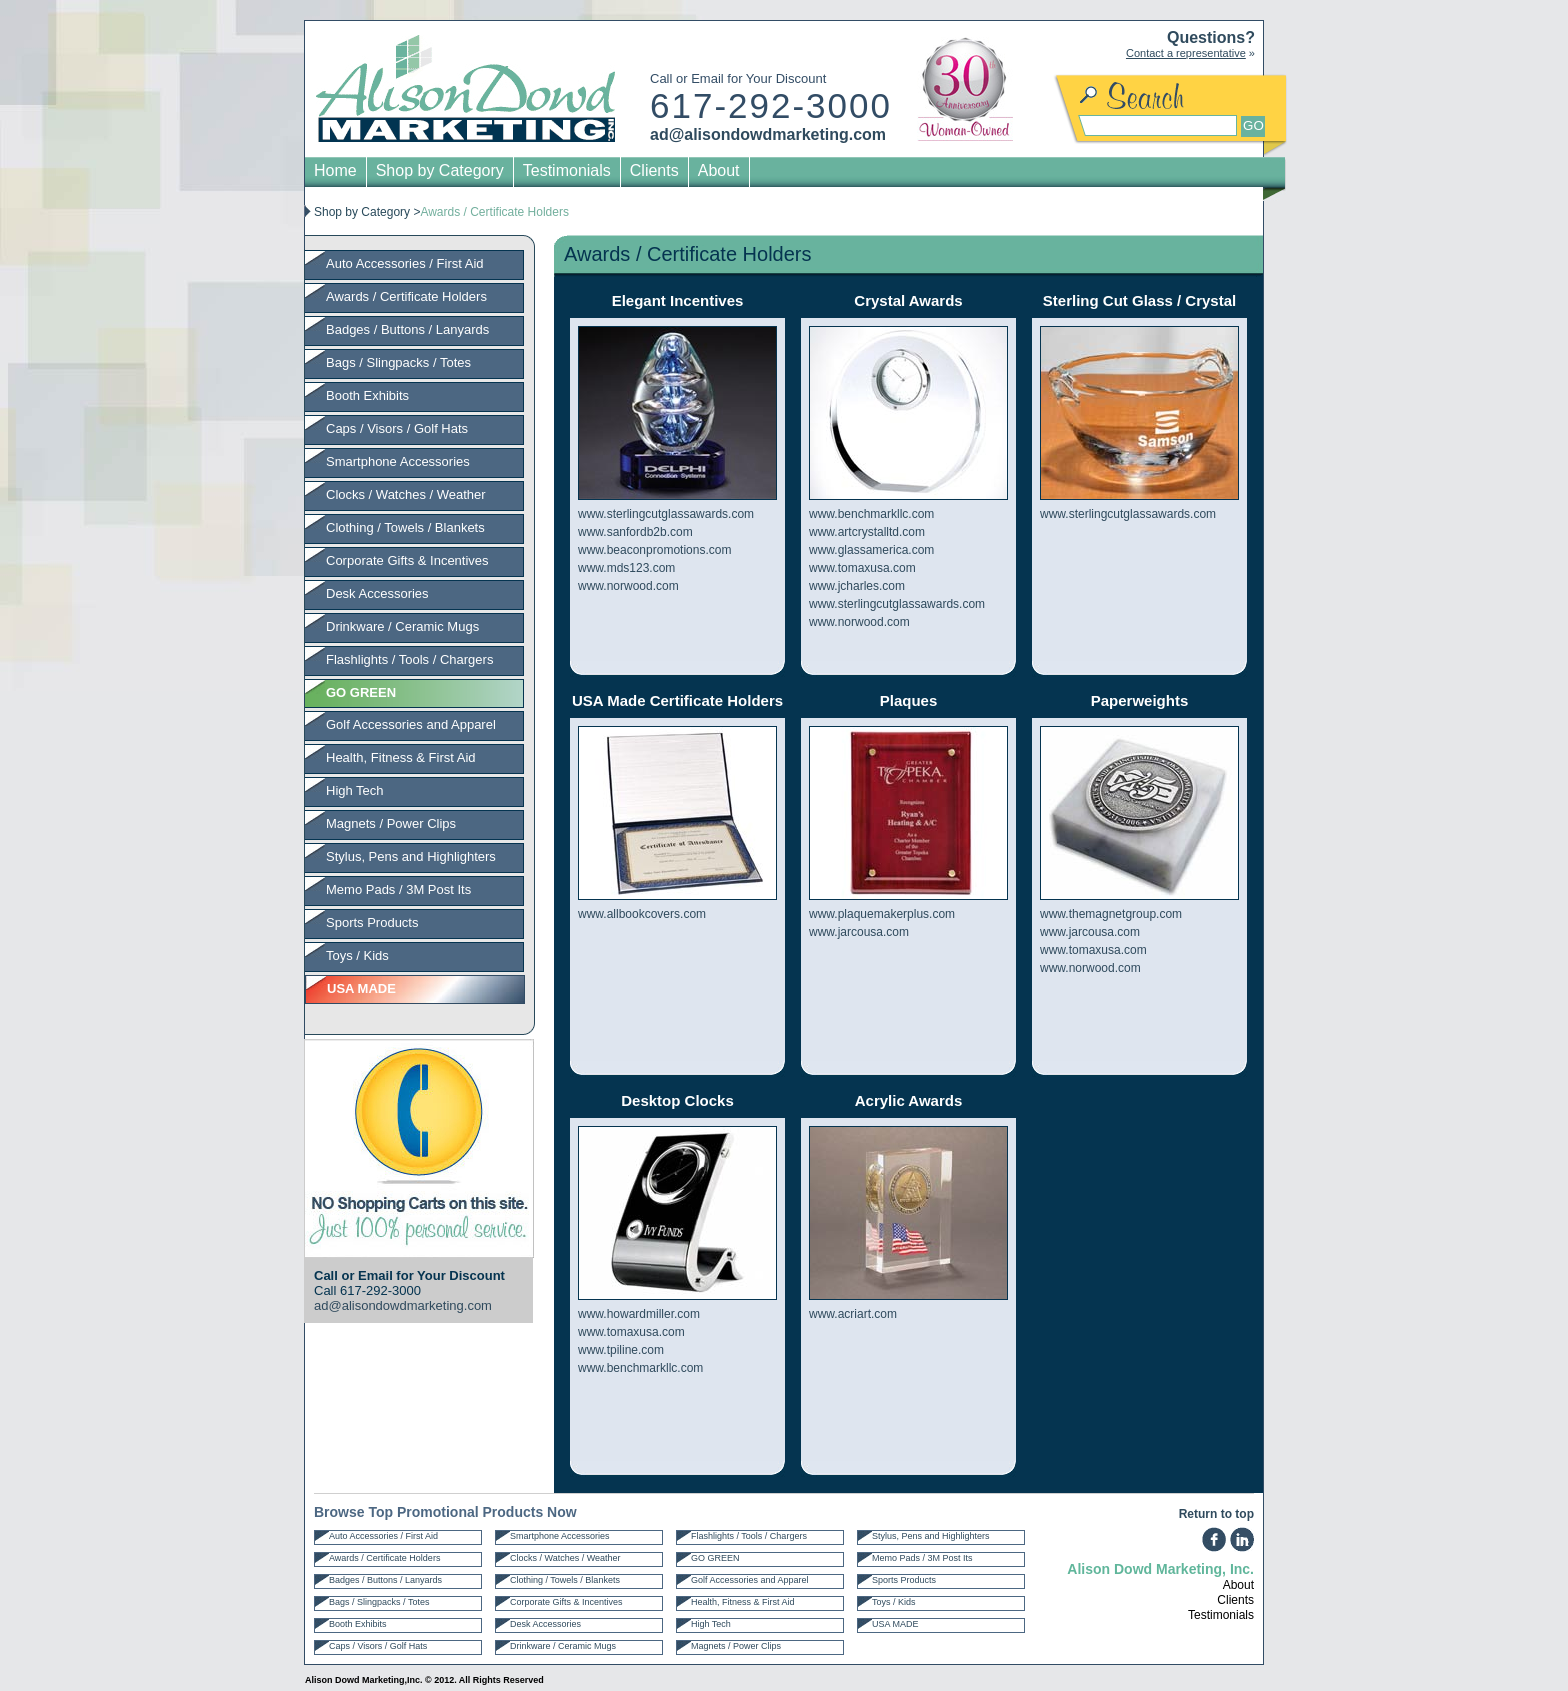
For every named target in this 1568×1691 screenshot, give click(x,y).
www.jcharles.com (857, 586)
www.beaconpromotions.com (654, 550)
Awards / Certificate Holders (406, 296)
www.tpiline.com (621, 1350)
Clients (654, 170)
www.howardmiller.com (639, 1314)
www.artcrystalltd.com (867, 532)
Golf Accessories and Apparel (411, 724)
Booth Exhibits (367, 395)
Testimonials (567, 170)
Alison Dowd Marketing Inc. (465, 88)
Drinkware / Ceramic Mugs (402, 626)
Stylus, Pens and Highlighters (411, 856)
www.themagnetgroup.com (1111, 914)
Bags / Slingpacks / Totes (398, 362)
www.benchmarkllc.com (871, 514)
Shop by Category (440, 170)
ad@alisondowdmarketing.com (768, 134)
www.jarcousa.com (859, 932)
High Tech (355, 790)
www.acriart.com (853, 1314)
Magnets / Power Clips (391, 823)
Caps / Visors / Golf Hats (397, 428)
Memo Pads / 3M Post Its (398, 889)
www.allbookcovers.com (642, 914)
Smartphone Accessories (398, 461)
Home (335, 170)
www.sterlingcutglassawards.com (666, 514)
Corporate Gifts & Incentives (407, 560)
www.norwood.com (628, 586)
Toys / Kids (357, 955)
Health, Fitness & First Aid (401, 757)
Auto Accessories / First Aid (405, 263)
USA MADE (895, 1624)
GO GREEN (715, 1558)
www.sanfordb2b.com (635, 532)
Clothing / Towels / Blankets (405, 527)
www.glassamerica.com (871, 550)
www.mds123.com (626, 568)
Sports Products (372, 922)
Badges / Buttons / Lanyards (407, 329)
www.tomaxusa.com (862, 568)
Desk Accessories (377, 593)
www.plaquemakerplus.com (882, 914)
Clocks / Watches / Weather (406, 494)
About (719, 170)
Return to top (1216, 1514)
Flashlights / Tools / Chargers (409, 659)
